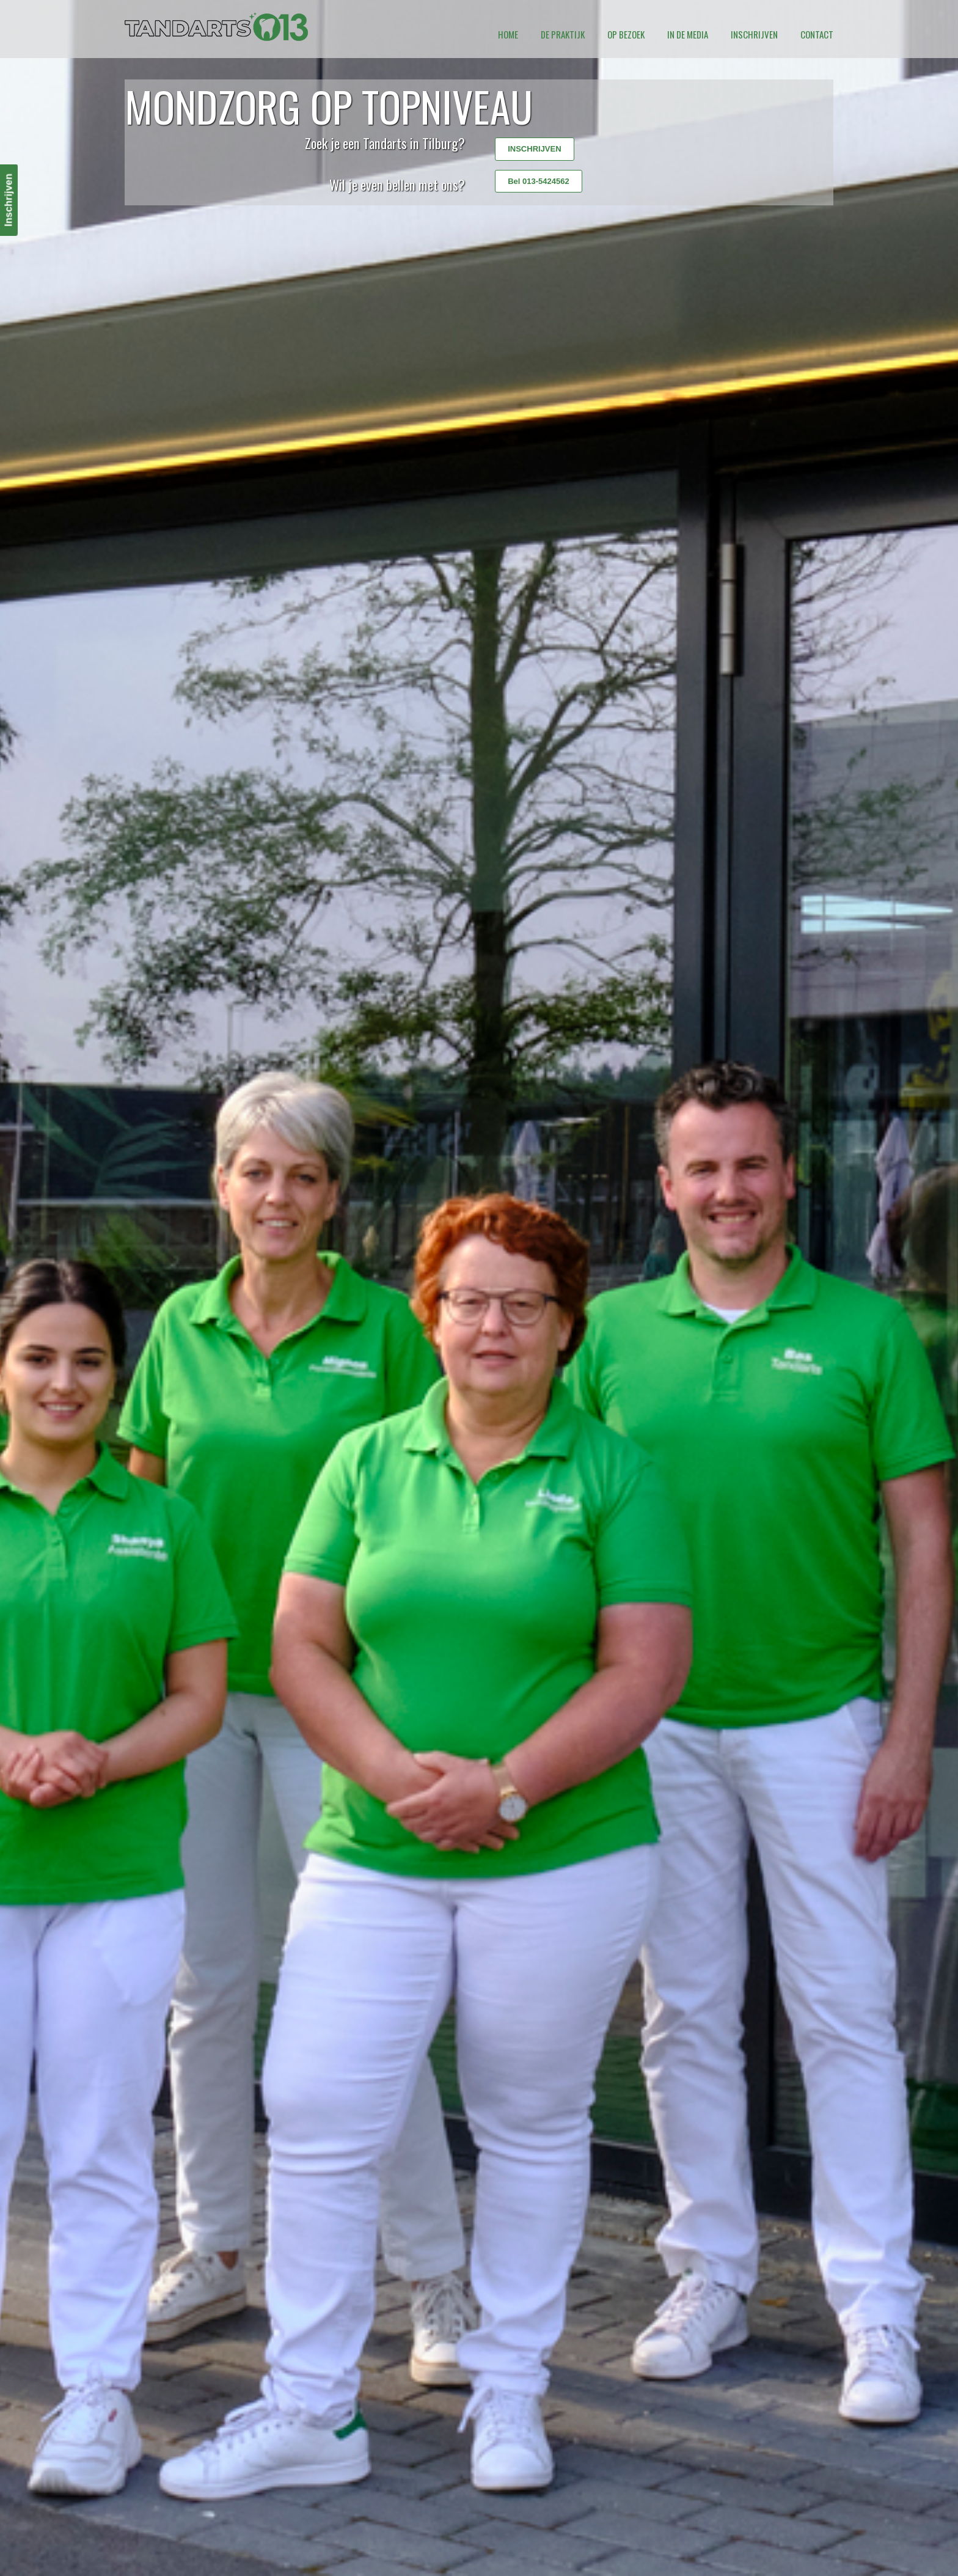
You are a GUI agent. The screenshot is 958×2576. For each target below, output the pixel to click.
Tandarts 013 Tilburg (216, 26)
